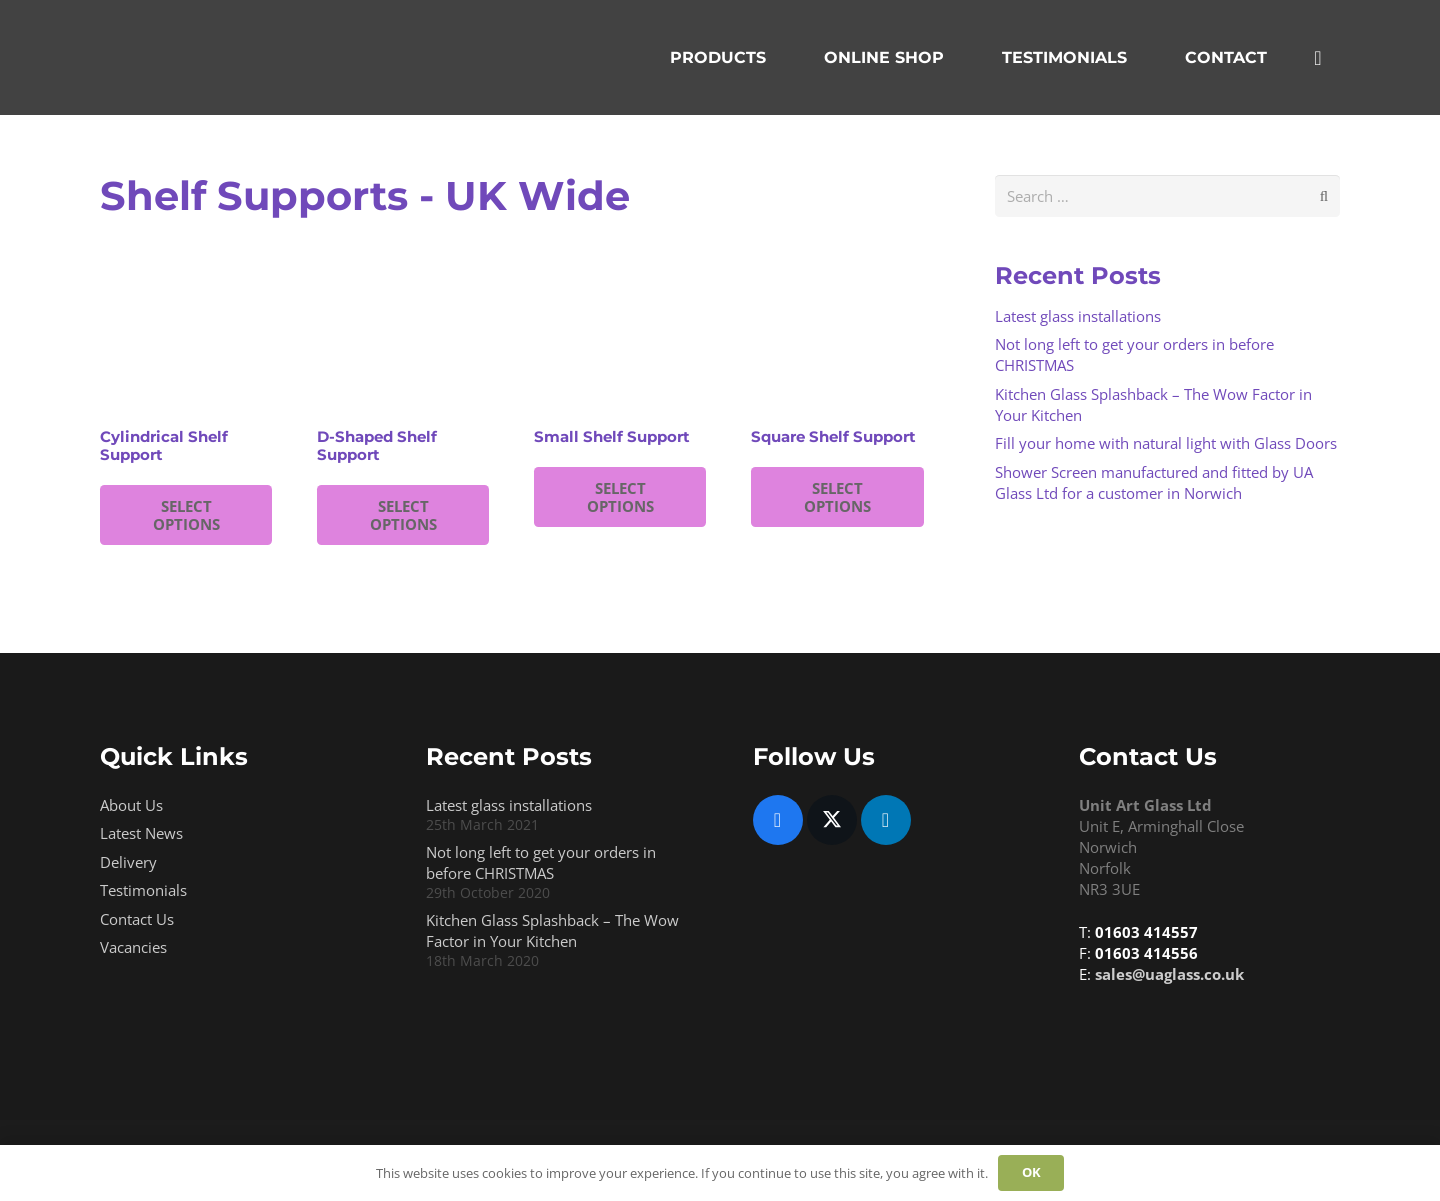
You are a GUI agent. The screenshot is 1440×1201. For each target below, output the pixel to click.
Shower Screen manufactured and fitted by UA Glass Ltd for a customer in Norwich (1154, 482)
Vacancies (133, 947)
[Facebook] (778, 820)
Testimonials (143, 890)
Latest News (141, 833)
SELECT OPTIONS (186, 515)
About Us (131, 805)
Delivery (128, 862)
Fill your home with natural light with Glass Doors (1166, 443)
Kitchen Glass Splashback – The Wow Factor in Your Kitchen (552, 930)
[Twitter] (832, 820)
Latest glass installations (1078, 316)
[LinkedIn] (886, 820)
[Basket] (1318, 57)
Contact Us (137, 919)
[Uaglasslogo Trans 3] (224, 58)
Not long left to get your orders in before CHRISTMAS (541, 862)
